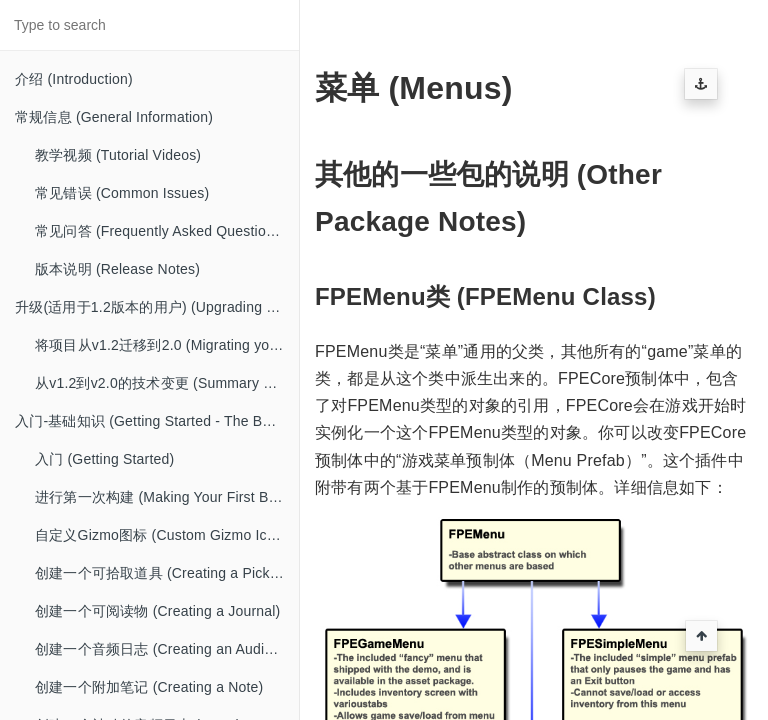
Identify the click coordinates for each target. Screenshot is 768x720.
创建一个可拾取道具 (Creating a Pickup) (163, 573)
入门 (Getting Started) (104, 459)
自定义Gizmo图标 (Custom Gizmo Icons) (165, 535)
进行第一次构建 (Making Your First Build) (165, 497)
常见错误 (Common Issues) (122, 193)
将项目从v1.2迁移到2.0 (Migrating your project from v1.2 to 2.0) (167, 345)
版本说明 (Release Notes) (117, 269)
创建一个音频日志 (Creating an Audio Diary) (167, 649)
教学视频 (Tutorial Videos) (118, 155)
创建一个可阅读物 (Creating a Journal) (157, 611)
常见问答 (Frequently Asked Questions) (160, 231)
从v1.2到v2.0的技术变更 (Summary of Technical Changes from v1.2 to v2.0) (167, 383)
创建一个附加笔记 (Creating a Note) (149, 687)
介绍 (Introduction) (74, 79)
